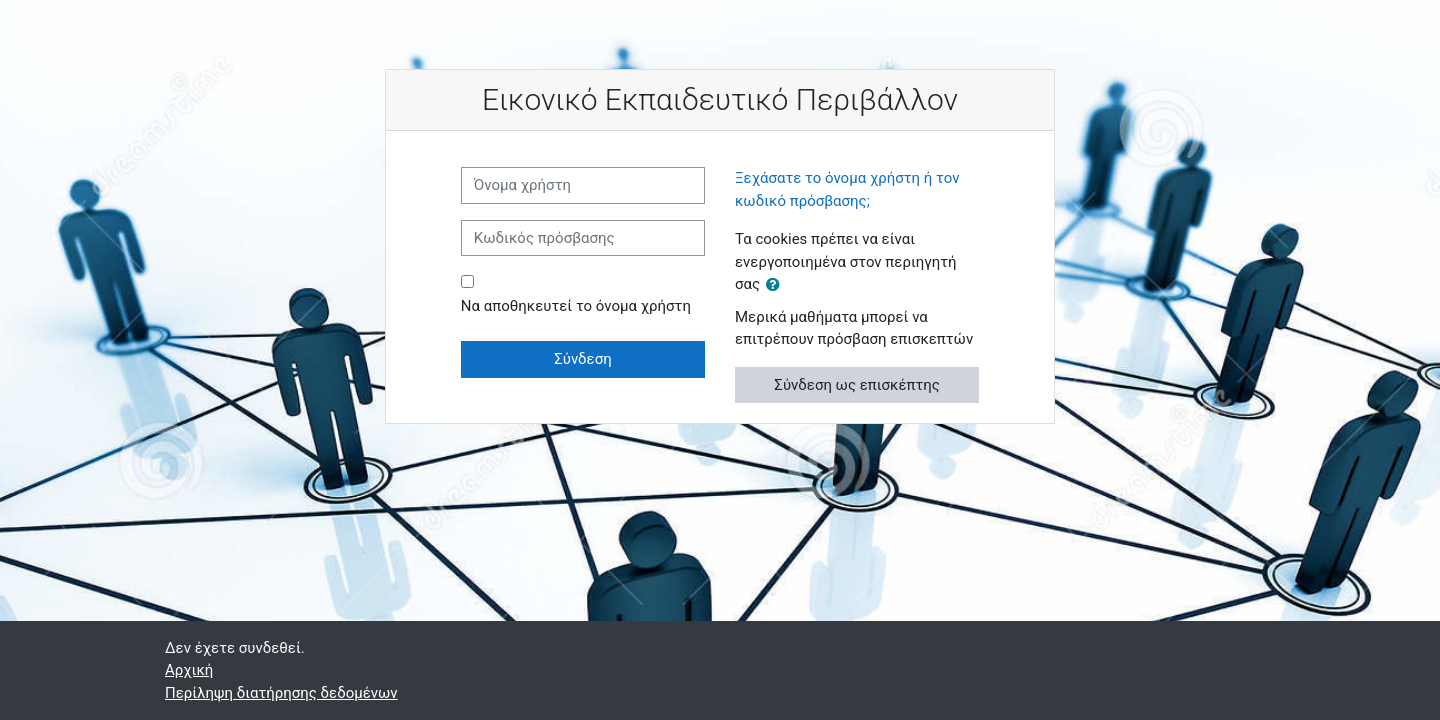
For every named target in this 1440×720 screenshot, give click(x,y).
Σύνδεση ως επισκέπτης (856, 385)
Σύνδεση (583, 359)
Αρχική (189, 670)
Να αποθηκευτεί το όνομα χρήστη (576, 306)
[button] (777, 285)
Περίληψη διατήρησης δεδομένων (281, 693)
